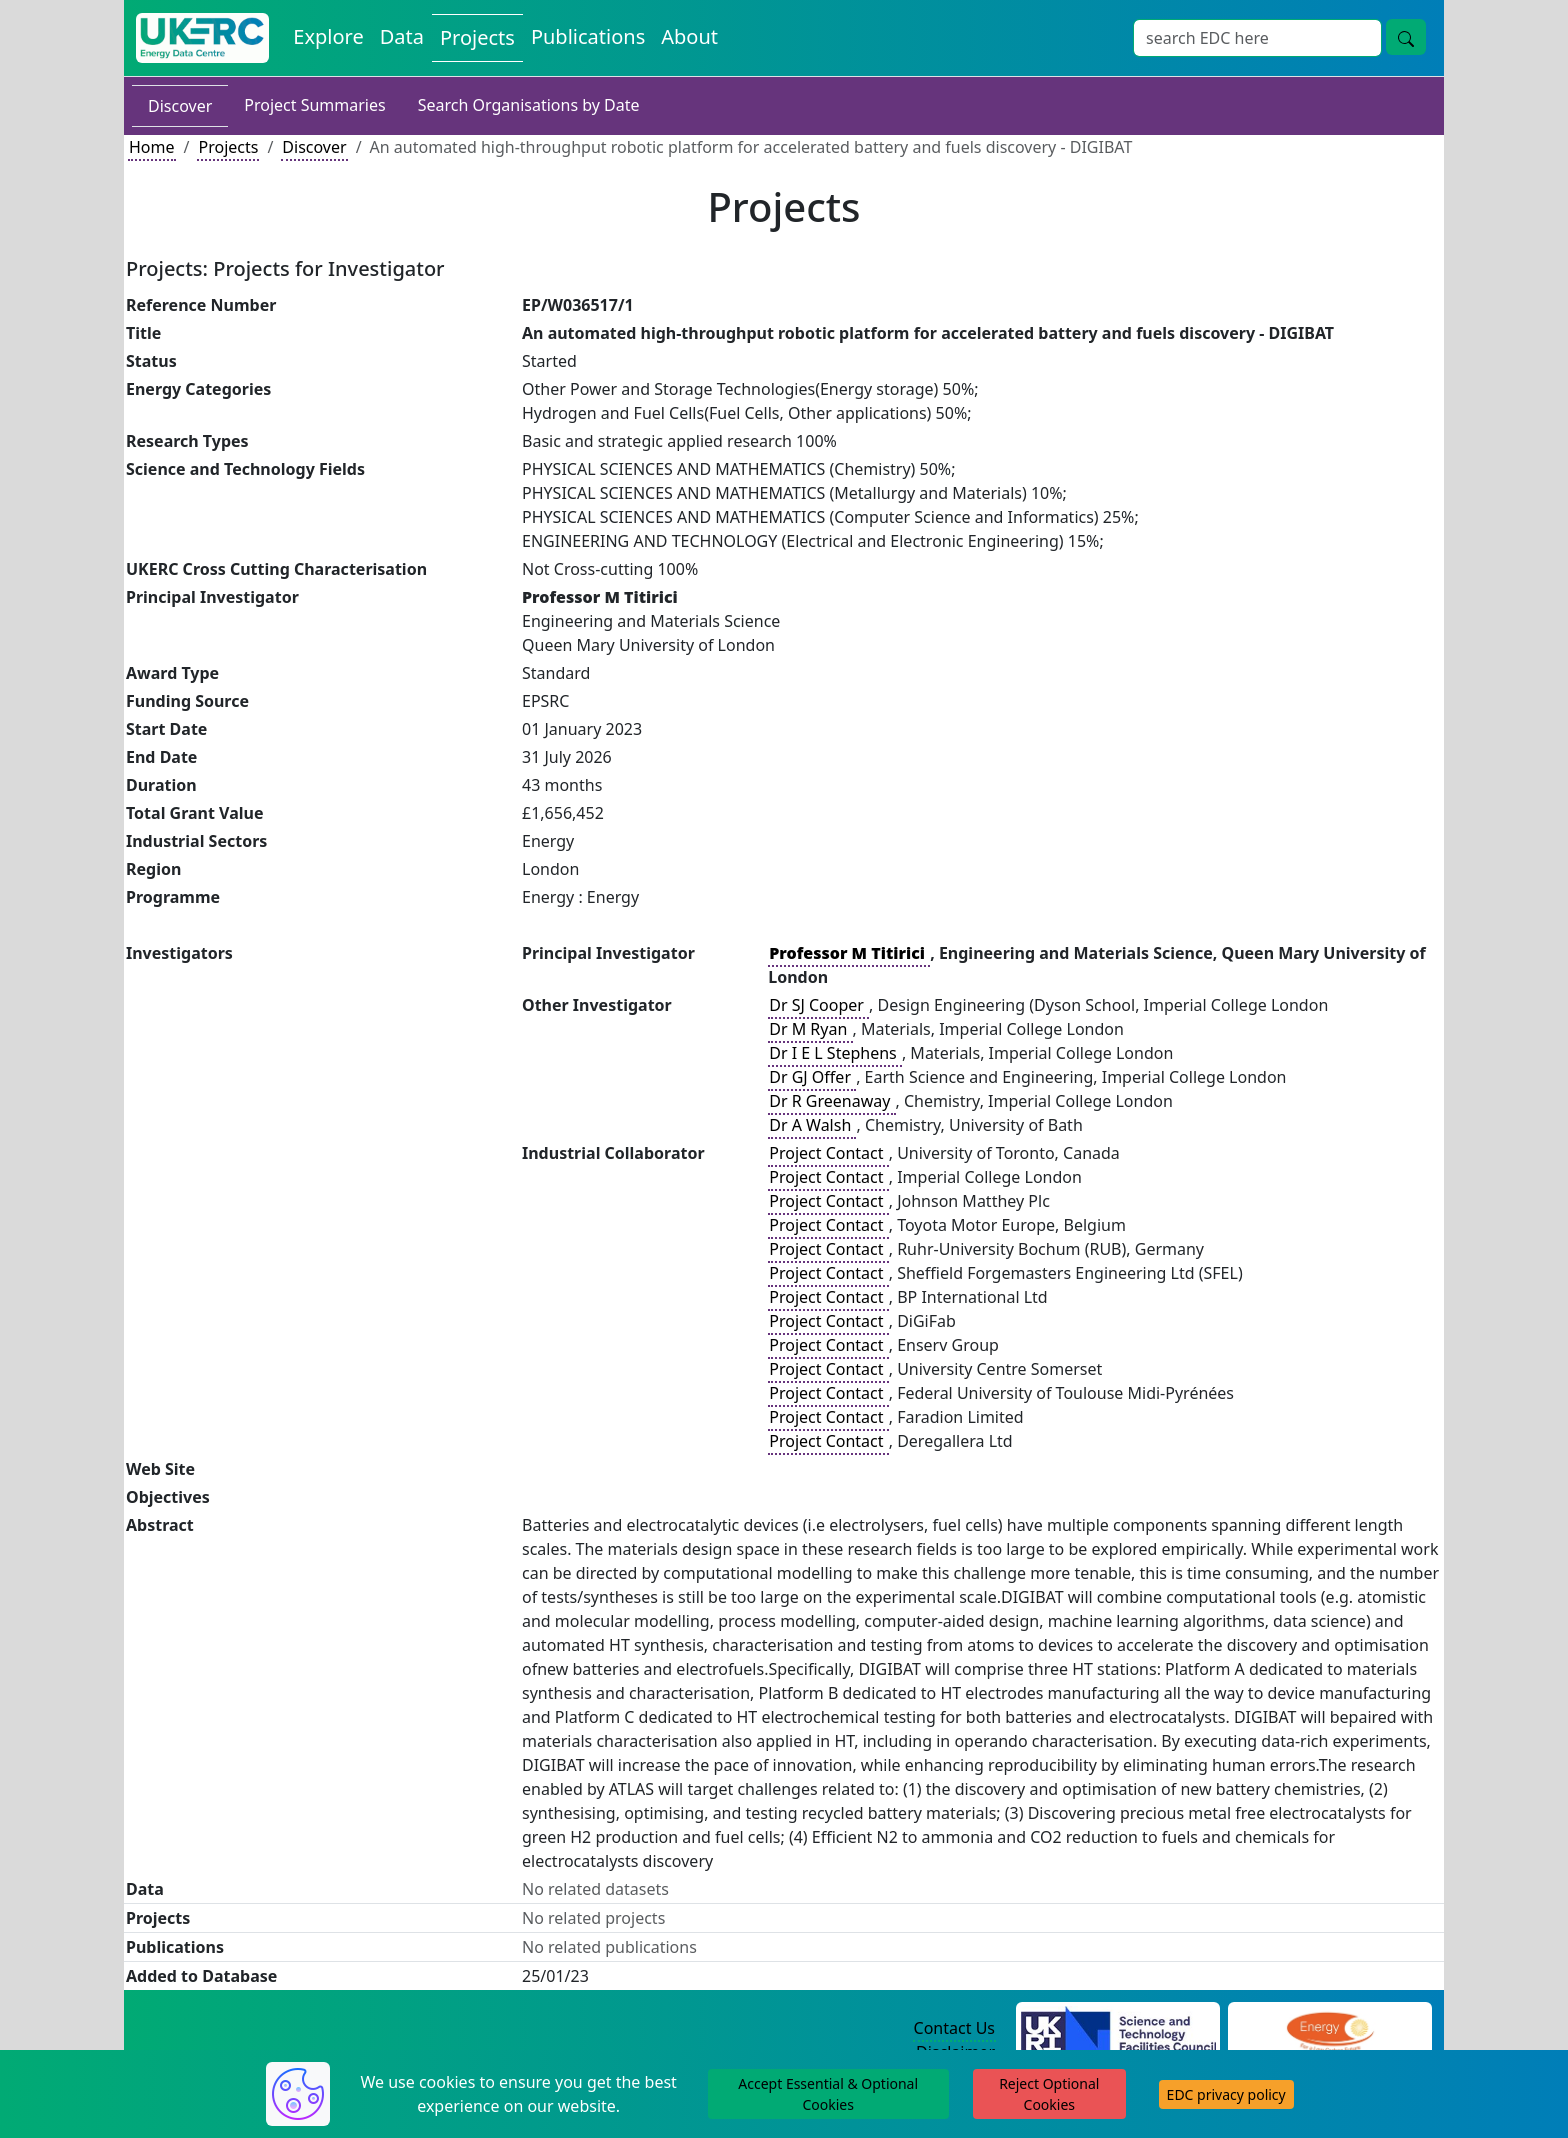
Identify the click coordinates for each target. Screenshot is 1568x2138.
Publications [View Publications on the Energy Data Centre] (588, 36)
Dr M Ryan (810, 1029)
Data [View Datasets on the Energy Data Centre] (402, 36)
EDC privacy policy (1226, 2094)
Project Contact (828, 1153)
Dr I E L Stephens (835, 1053)
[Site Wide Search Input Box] (1257, 38)
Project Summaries (314, 105)
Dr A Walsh (812, 1125)
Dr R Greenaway (831, 1101)
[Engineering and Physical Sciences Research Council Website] (1329, 2029)
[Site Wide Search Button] (1406, 37)
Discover (180, 106)
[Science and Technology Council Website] (1118, 2029)
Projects (228, 147)
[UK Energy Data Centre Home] (202, 38)
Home (152, 147)
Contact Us (954, 2028)
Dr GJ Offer (812, 1077)
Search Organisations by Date (529, 105)
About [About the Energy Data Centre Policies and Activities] (689, 36)
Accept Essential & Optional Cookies (828, 2094)
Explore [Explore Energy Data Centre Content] (328, 36)
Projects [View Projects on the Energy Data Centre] (477, 37)
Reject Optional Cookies (1049, 2094)
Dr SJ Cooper (818, 1005)
